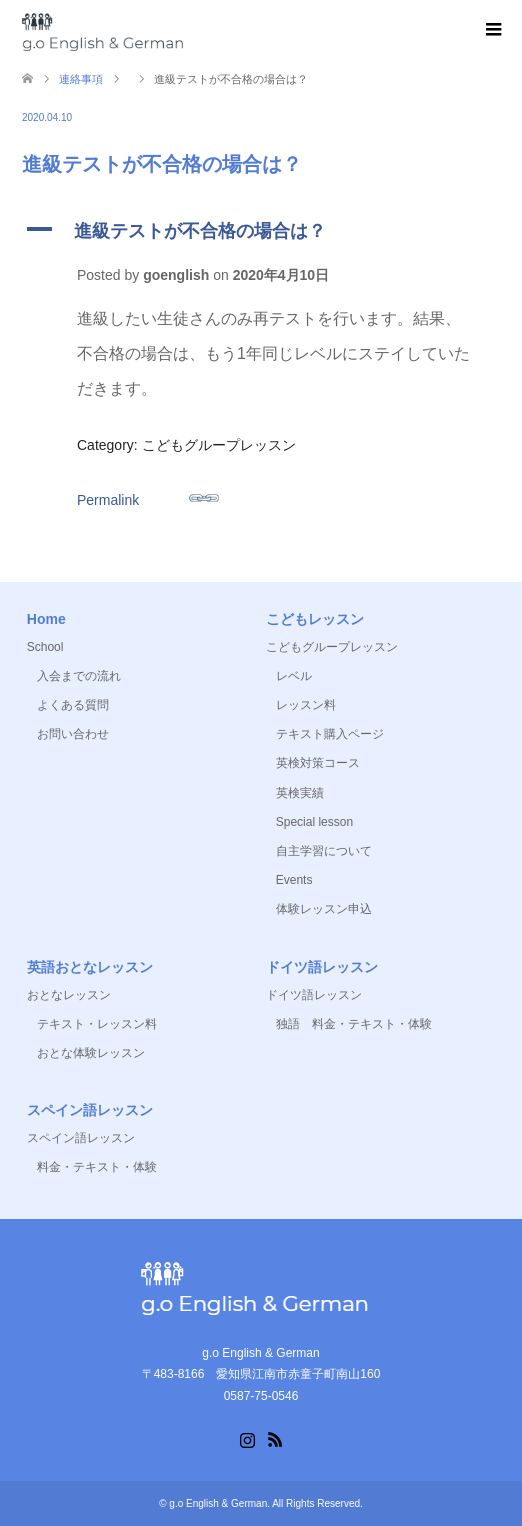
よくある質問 (73, 705)
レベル (294, 676)
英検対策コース (318, 763)
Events (294, 880)
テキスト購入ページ (330, 734)
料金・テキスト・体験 (97, 1167)
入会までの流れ (79, 676)
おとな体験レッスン (91, 1053)
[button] (261, 230)
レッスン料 (306, 705)
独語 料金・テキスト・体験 (354, 1024)
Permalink (148, 495)
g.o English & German (218, 1503)
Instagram (247, 1438)
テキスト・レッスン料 (97, 1024)
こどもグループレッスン (332, 647)
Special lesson (314, 822)
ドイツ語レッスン (314, 995)
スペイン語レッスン (81, 1138)
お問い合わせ (73, 734)
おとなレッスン (69, 995)
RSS (275, 1438)
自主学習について (324, 851)
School (45, 647)
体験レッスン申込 (324, 909)
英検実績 (300, 793)
